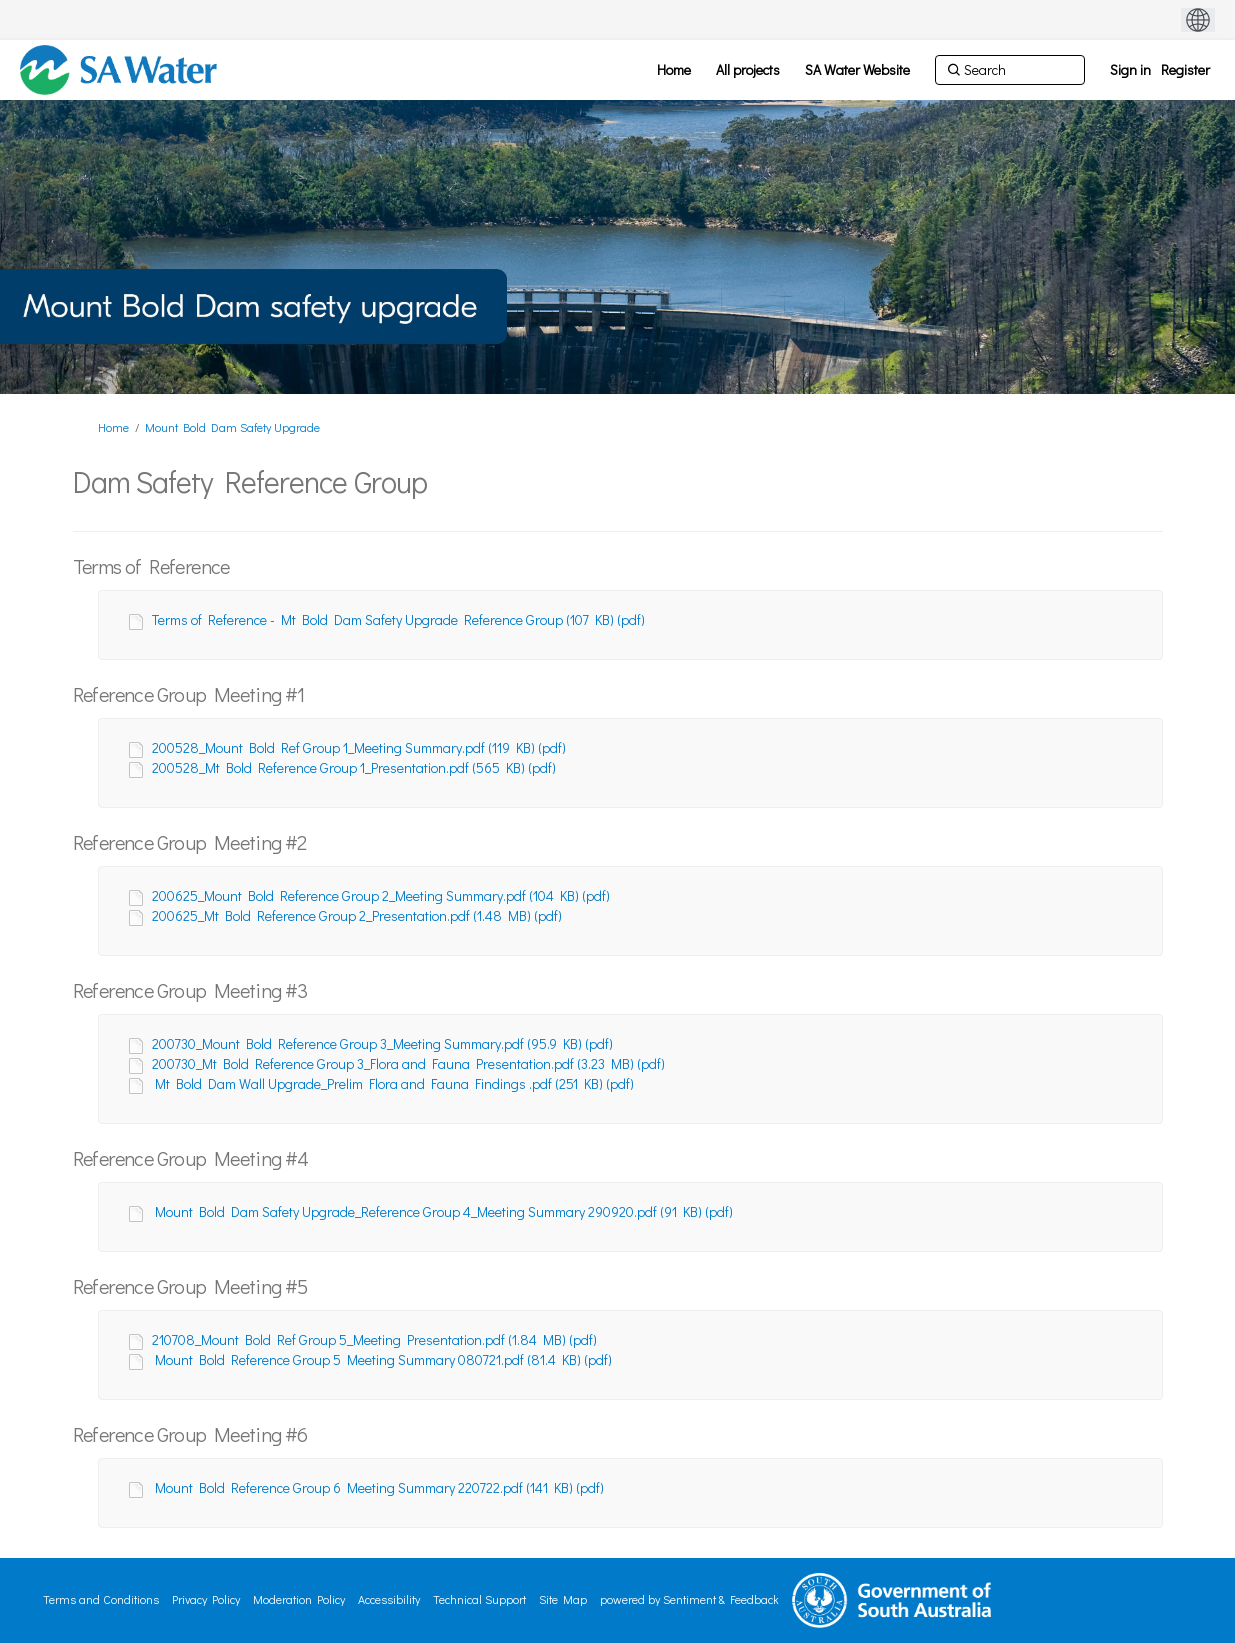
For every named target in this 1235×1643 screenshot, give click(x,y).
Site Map (563, 1599)
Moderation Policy (299, 1599)
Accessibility (389, 1599)
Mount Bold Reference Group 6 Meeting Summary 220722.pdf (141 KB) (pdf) (379, 1487)
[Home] (674, 70)
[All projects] (748, 70)
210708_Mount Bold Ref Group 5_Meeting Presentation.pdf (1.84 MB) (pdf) (374, 1339)
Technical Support (479, 1599)
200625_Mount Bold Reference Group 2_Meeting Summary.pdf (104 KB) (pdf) (381, 895)
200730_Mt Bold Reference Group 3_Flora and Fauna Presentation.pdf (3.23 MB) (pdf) (408, 1063)
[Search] (1010, 70)
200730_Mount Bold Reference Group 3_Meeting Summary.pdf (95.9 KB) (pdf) (382, 1043)
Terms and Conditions (101, 1599)
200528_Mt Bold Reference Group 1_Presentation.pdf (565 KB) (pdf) (354, 767)
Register (1185, 69)
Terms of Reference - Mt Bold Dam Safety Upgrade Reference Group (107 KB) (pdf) (398, 619)
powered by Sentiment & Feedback (689, 1599)
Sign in (1130, 69)
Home (113, 427)
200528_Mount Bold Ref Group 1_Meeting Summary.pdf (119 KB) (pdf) (359, 747)
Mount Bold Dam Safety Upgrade (232, 427)
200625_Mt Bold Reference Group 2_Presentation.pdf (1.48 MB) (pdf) (357, 915)
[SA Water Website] (857, 70)
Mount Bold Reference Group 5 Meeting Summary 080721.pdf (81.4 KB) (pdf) (383, 1359)
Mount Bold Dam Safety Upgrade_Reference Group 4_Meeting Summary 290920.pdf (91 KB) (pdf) (444, 1211)
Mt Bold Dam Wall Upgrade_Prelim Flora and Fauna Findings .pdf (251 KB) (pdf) (394, 1083)
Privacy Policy (206, 1599)
